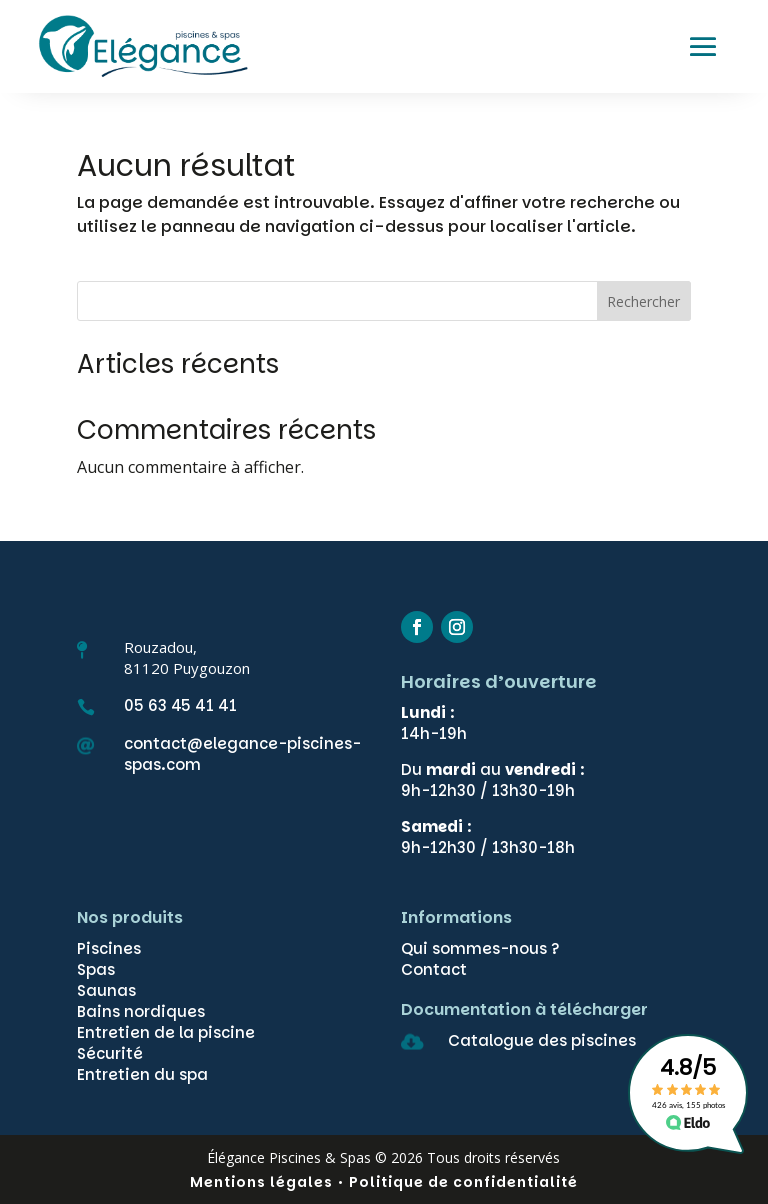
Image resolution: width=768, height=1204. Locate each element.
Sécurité (110, 1053)
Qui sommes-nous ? (480, 948)
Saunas (106, 990)
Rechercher (643, 301)
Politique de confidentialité (463, 1182)
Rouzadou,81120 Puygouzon (187, 657)
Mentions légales (261, 1182)
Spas (96, 969)
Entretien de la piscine (166, 1032)
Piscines (109, 948)
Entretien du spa (142, 1074)
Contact (434, 969)
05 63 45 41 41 (180, 705)
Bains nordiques (141, 1011)
